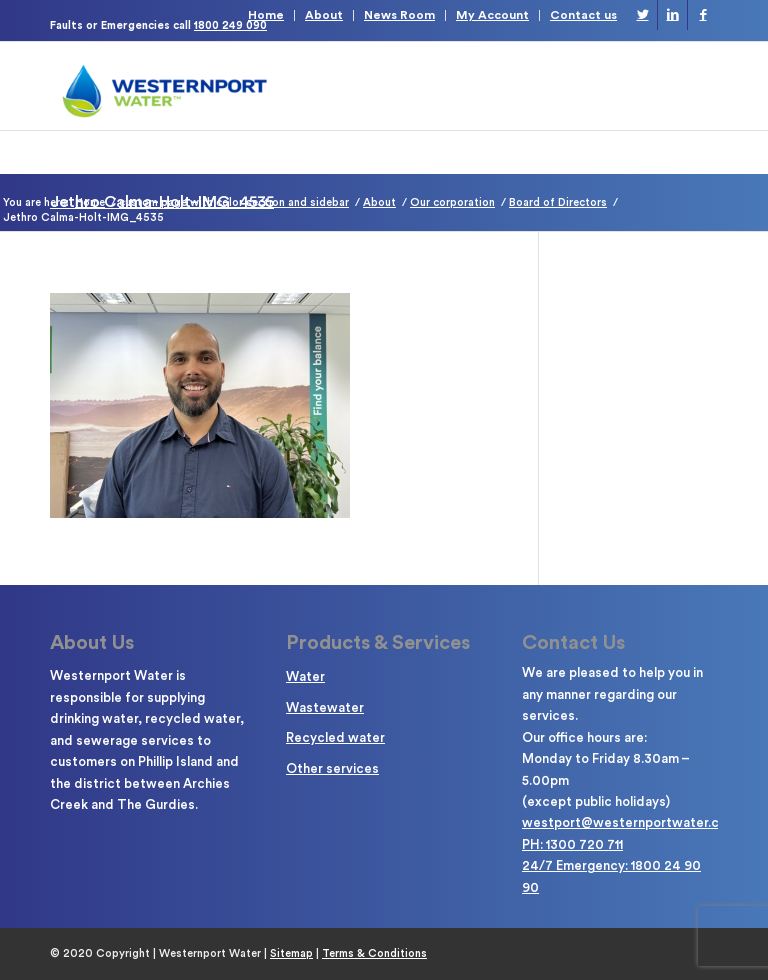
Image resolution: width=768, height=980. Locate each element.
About (324, 15)
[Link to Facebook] (703, 15)
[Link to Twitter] (642, 15)
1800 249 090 (230, 25)
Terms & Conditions (374, 953)
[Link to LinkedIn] (672, 15)
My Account (492, 15)
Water (305, 676)
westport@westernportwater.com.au (638, 822)
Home (266, 15)
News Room (399, 15)
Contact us (583, 15)
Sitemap (291, 953)
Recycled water (335, 737)
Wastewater (325, 707)
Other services (332, 768)
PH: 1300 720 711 (572, 844)
